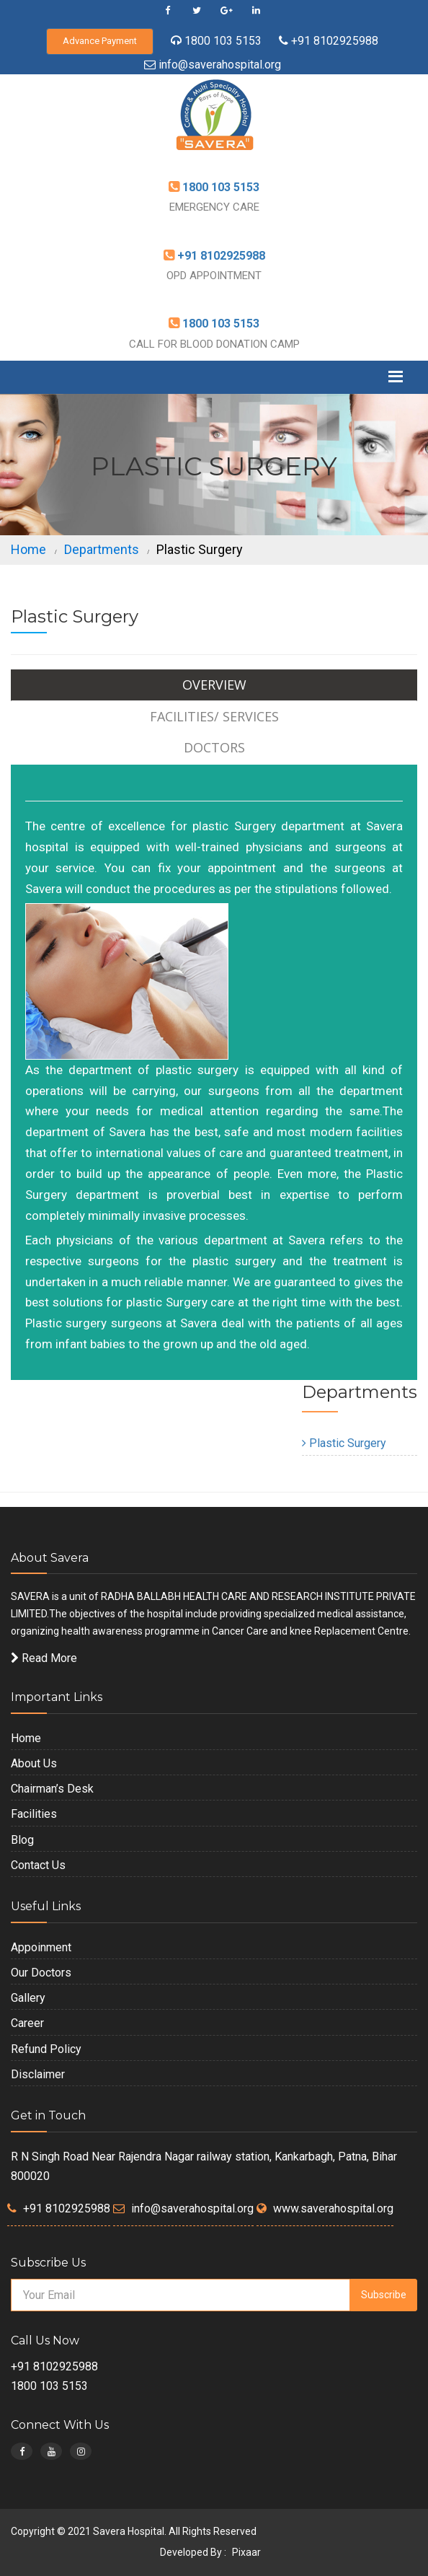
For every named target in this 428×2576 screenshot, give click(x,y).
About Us (34, 1763)
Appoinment (41, 1947)
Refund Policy (46, 2049)
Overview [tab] (214, 684)
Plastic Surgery (344, 1443)
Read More (44, 1658)
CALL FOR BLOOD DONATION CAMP (214, 344)
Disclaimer (38, 2074)
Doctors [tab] (214, 747)
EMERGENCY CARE (214, 207)
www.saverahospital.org (333, 2208)
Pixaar (246, 2552)
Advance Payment (100, 40)
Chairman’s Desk (52, 1788)
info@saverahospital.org (220, 64)
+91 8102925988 (333, 41)
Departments (101, 549)
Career (27, 2023)
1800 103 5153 (223, 41)
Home (28, 549)
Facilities (34, 1814)
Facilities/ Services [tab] (214, 716)
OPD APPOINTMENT (214, 275)
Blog (22, 1840)
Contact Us (38, 1865)
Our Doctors (41, 1972)
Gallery (28, 1998)
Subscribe (383, 2294)
